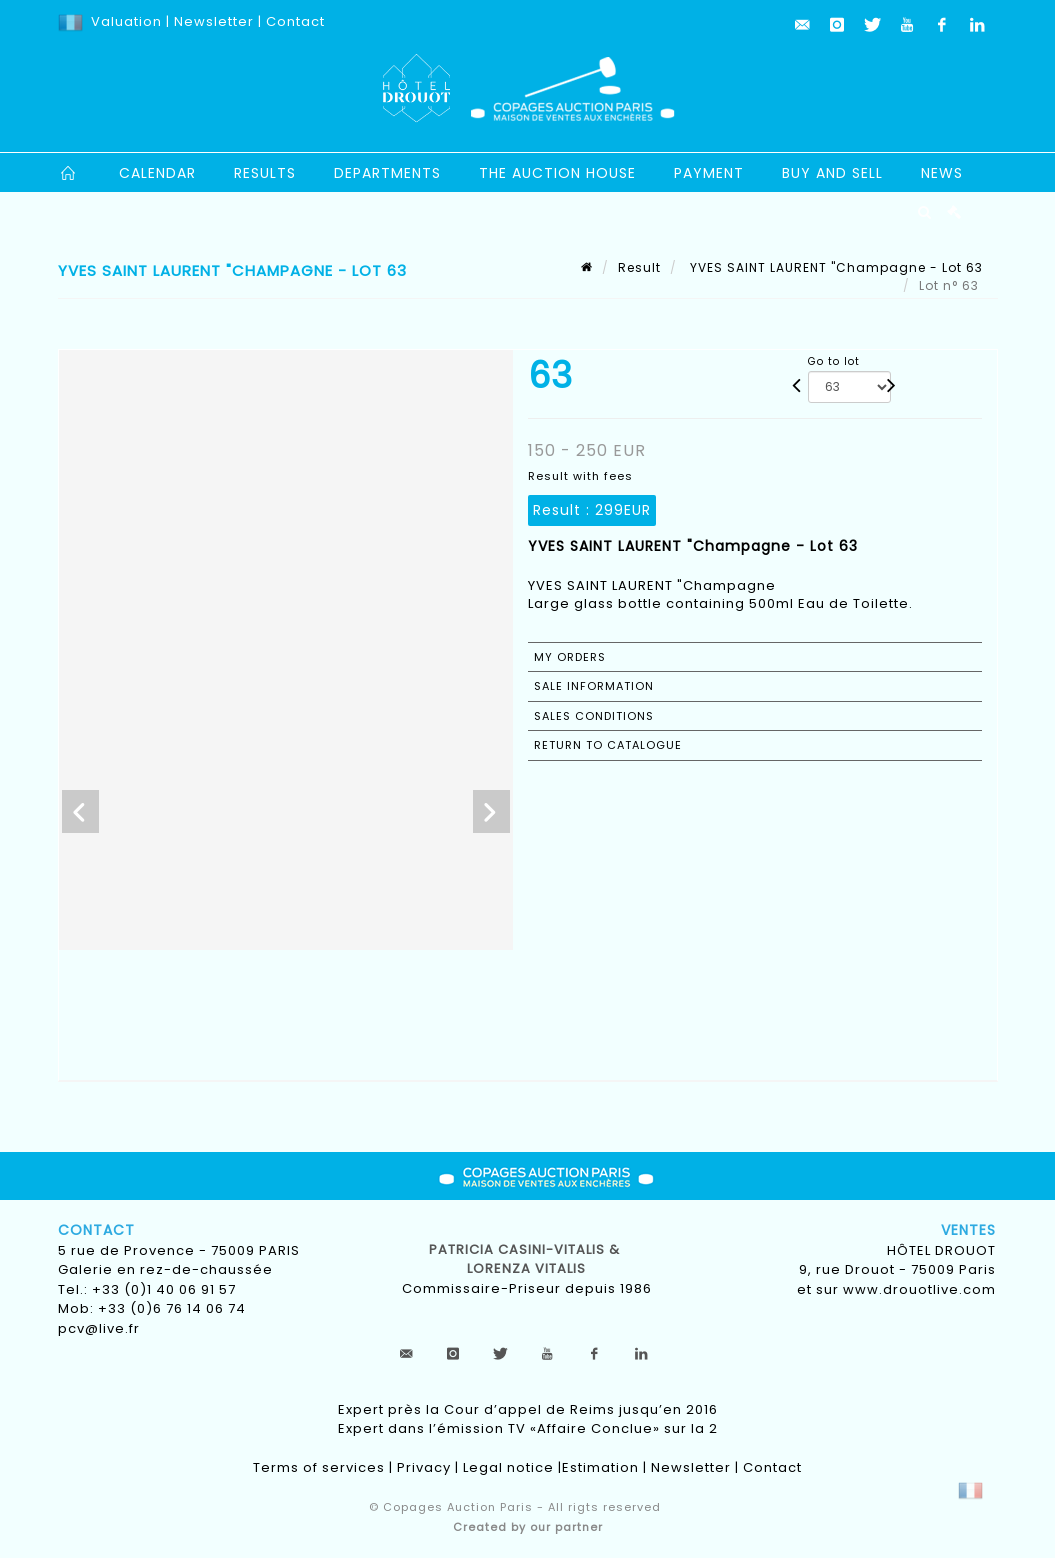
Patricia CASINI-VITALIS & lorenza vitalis (526, 1259)
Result (639, 267)
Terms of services (319, 1467)
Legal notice (508, 1467)
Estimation (600, 1467)
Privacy (424, 1467)
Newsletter (212, 21)
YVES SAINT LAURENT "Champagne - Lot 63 (834, 267)
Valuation (126, 21)
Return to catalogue (608, 745)
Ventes (968, 1230)
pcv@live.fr (99, 1328)
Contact (295, 21)
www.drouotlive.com (919, 1289)
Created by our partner (528, 1527)
